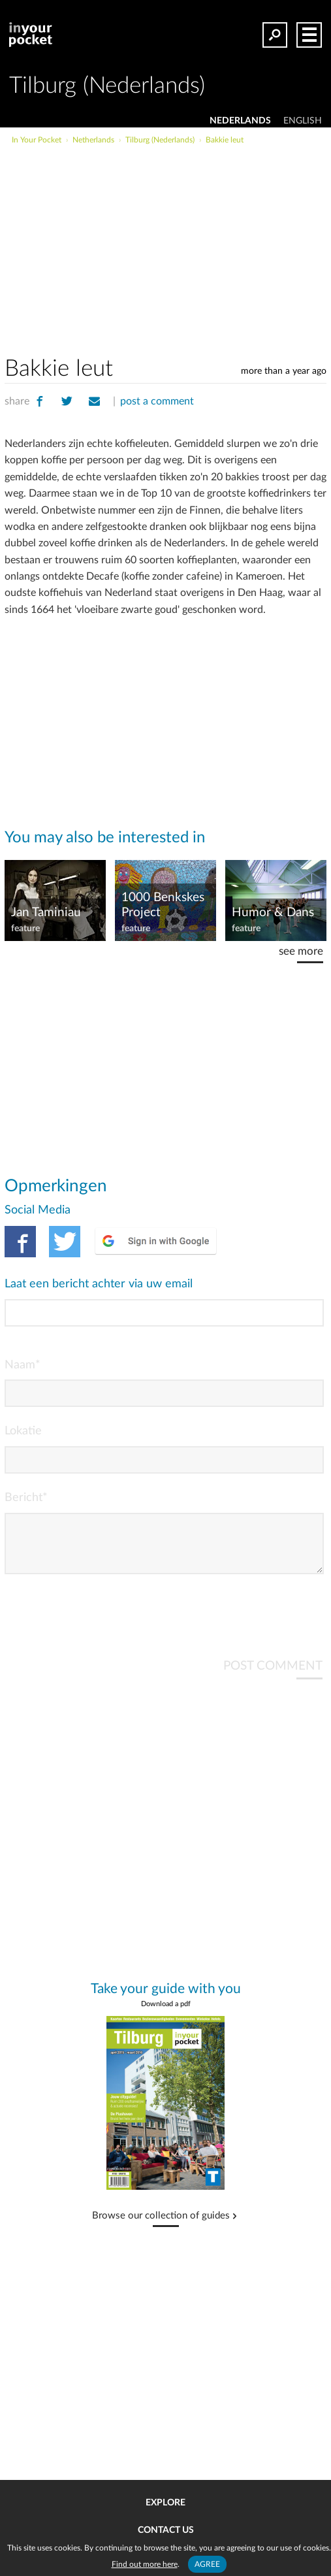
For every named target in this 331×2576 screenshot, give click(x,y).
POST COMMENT (273, 1676)
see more (301, 951)
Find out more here (145, 2564)
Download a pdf (166, 2014)
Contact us (166, 2530)
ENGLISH (302, 120)
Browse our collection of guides (161, 2226)
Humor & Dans (273, 912)
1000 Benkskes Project (162, 905)
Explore (165, 2502)
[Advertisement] (196, 244)
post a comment (157, 401)
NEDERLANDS (240, 120)
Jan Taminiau (46, 912)
